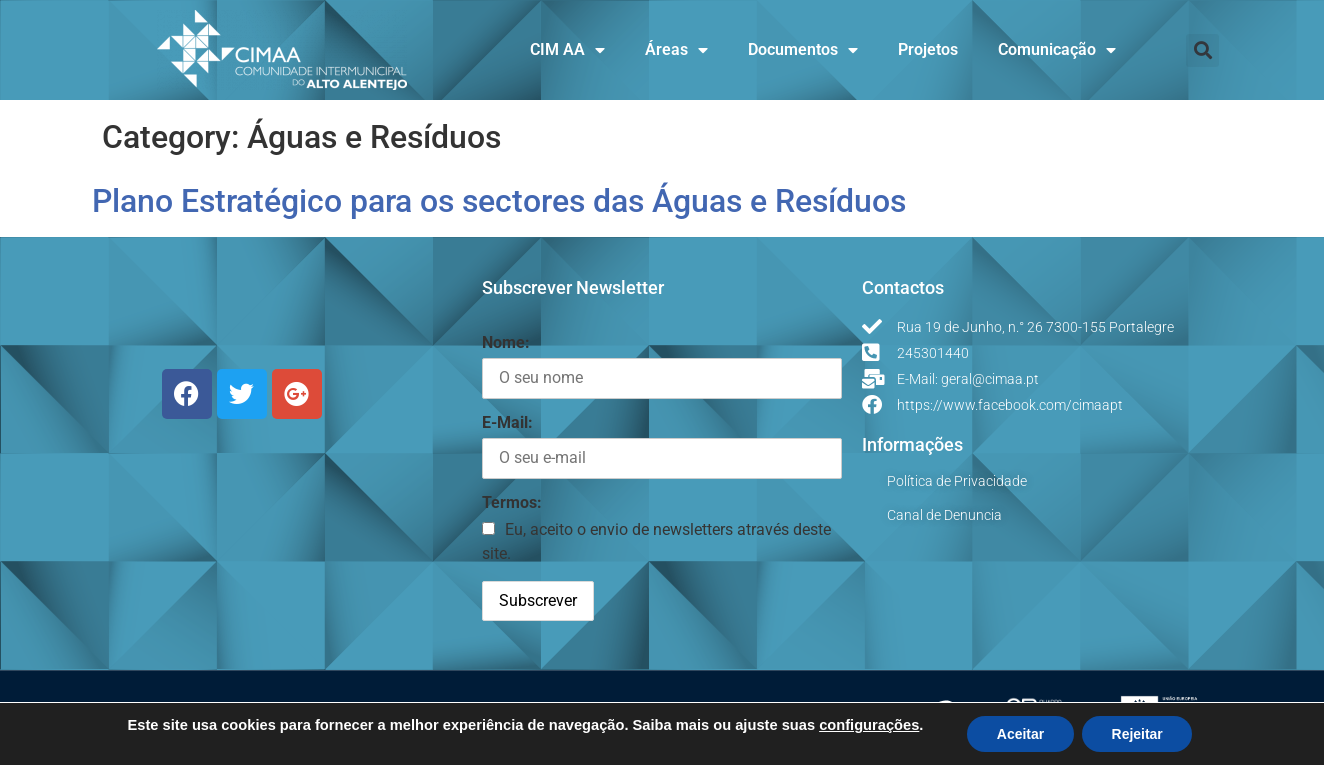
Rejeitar (1137, 734)
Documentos (803, 50)
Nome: (506, 342)
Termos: (512, 502)
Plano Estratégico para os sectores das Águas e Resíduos (499, 201)
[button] (1202, 50)
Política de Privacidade (957, 481)
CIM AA (567, 50)
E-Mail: (507, 422)
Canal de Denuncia (944, 515)
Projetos (928, 49)
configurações (868, 725)
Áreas (676, 50)
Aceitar (1019, 734)
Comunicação (1057, 50)
